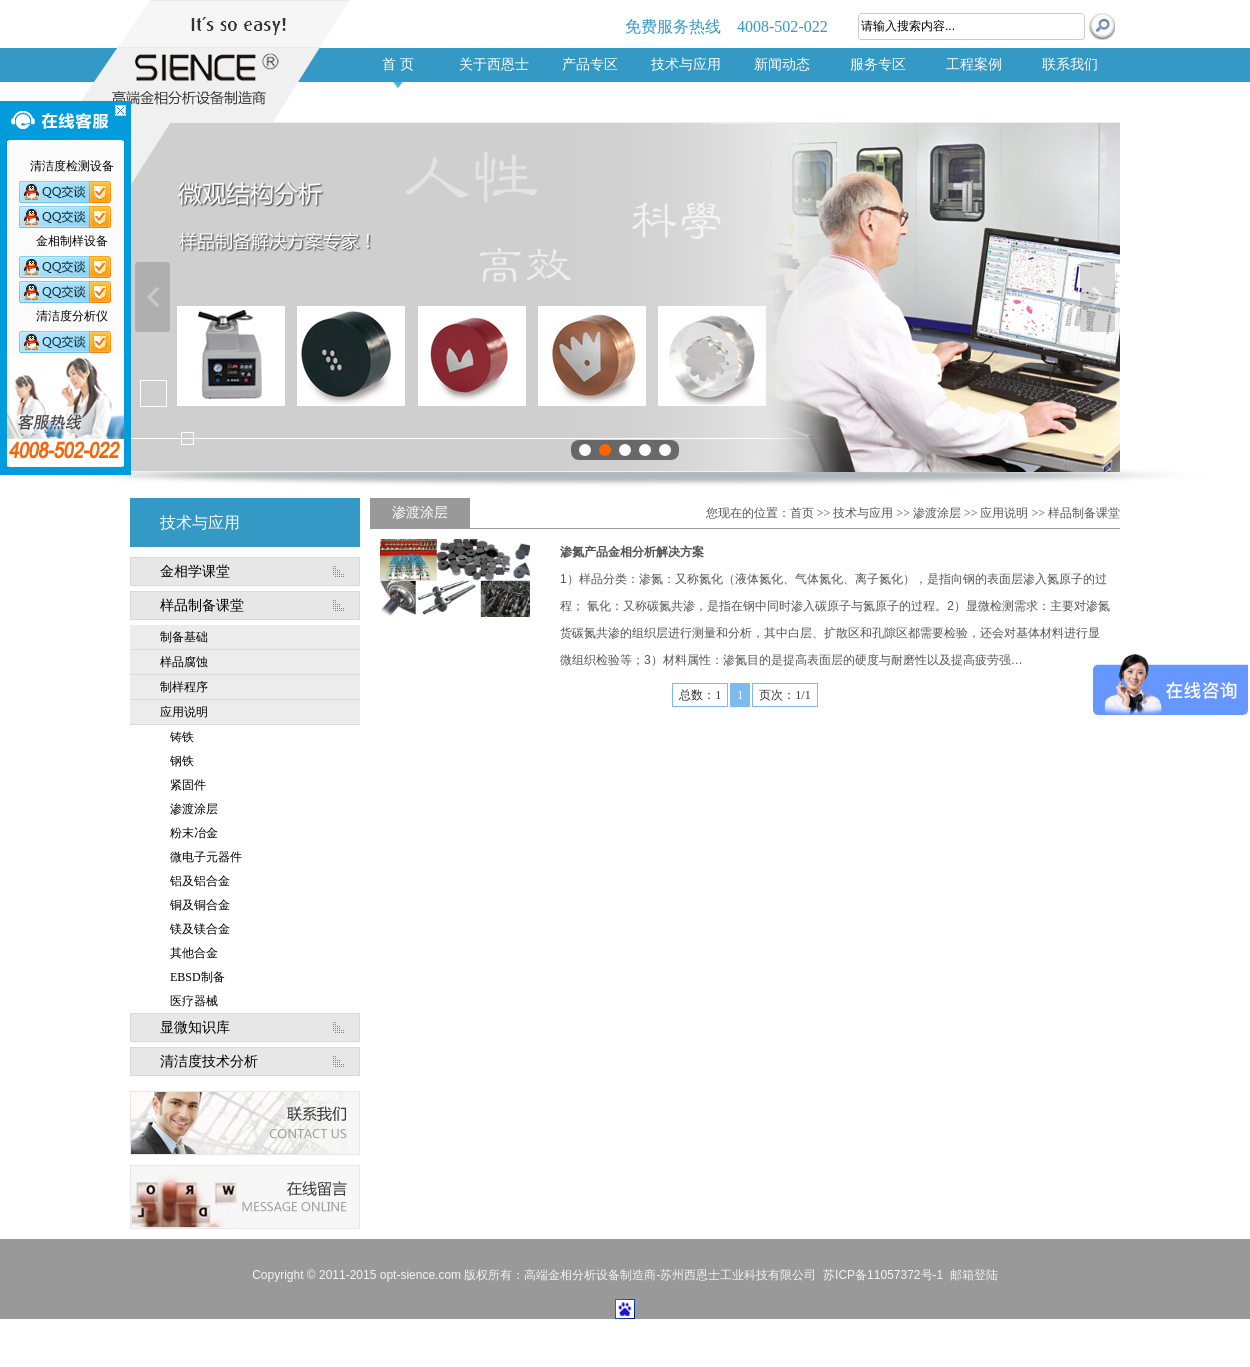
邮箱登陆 (974, 1275)
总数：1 (700, 695)
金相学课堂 (195, 571)
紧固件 (188, 785)
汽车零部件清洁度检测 (65, 1255)
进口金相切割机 (332, 1255)
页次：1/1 (784, 695)
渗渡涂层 (194, 809)
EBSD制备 (197, 977)
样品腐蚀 (184, 662)
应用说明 (184, 712)
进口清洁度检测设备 (172, 1255)
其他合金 (194, 953)
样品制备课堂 (202, 605)
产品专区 (590, 64)
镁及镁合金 (200, 929)
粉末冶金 (194, 833)
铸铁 (182, 737)
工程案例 (974, 64)
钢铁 (182, 761)
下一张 (1097, 297)
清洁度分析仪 (258, 1255)
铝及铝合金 (200, 881)
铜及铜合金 (200, 905)
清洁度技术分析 (209, 1061)
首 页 (398, 64)
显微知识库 (195, 1027)
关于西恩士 (494, 64)
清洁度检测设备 (492, 1255)
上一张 (152, 297)
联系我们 (1070, 64)
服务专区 (878, 64)
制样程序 (184, 687)
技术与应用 (686, 64)
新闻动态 (782, 64)
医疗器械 (194, 1001)
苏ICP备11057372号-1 (883, 1275)
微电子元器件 (206, 857)
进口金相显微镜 (412, 1255)
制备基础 (184, 637)
